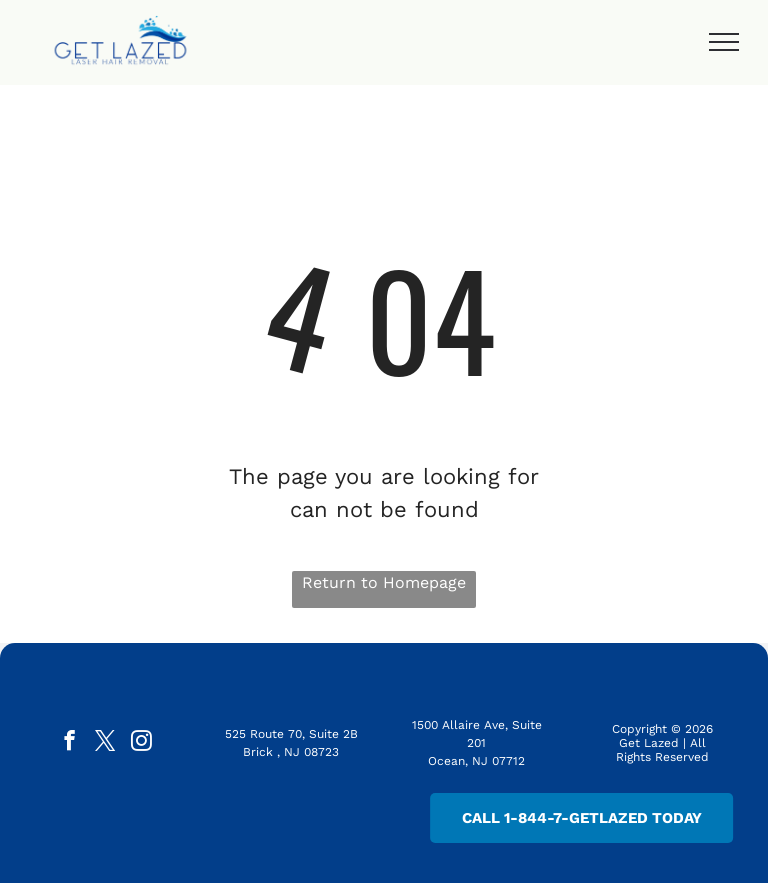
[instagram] (141, 743)
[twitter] (105, 743)
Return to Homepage (384, 582)
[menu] (724, 42)
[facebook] (69, 743)
